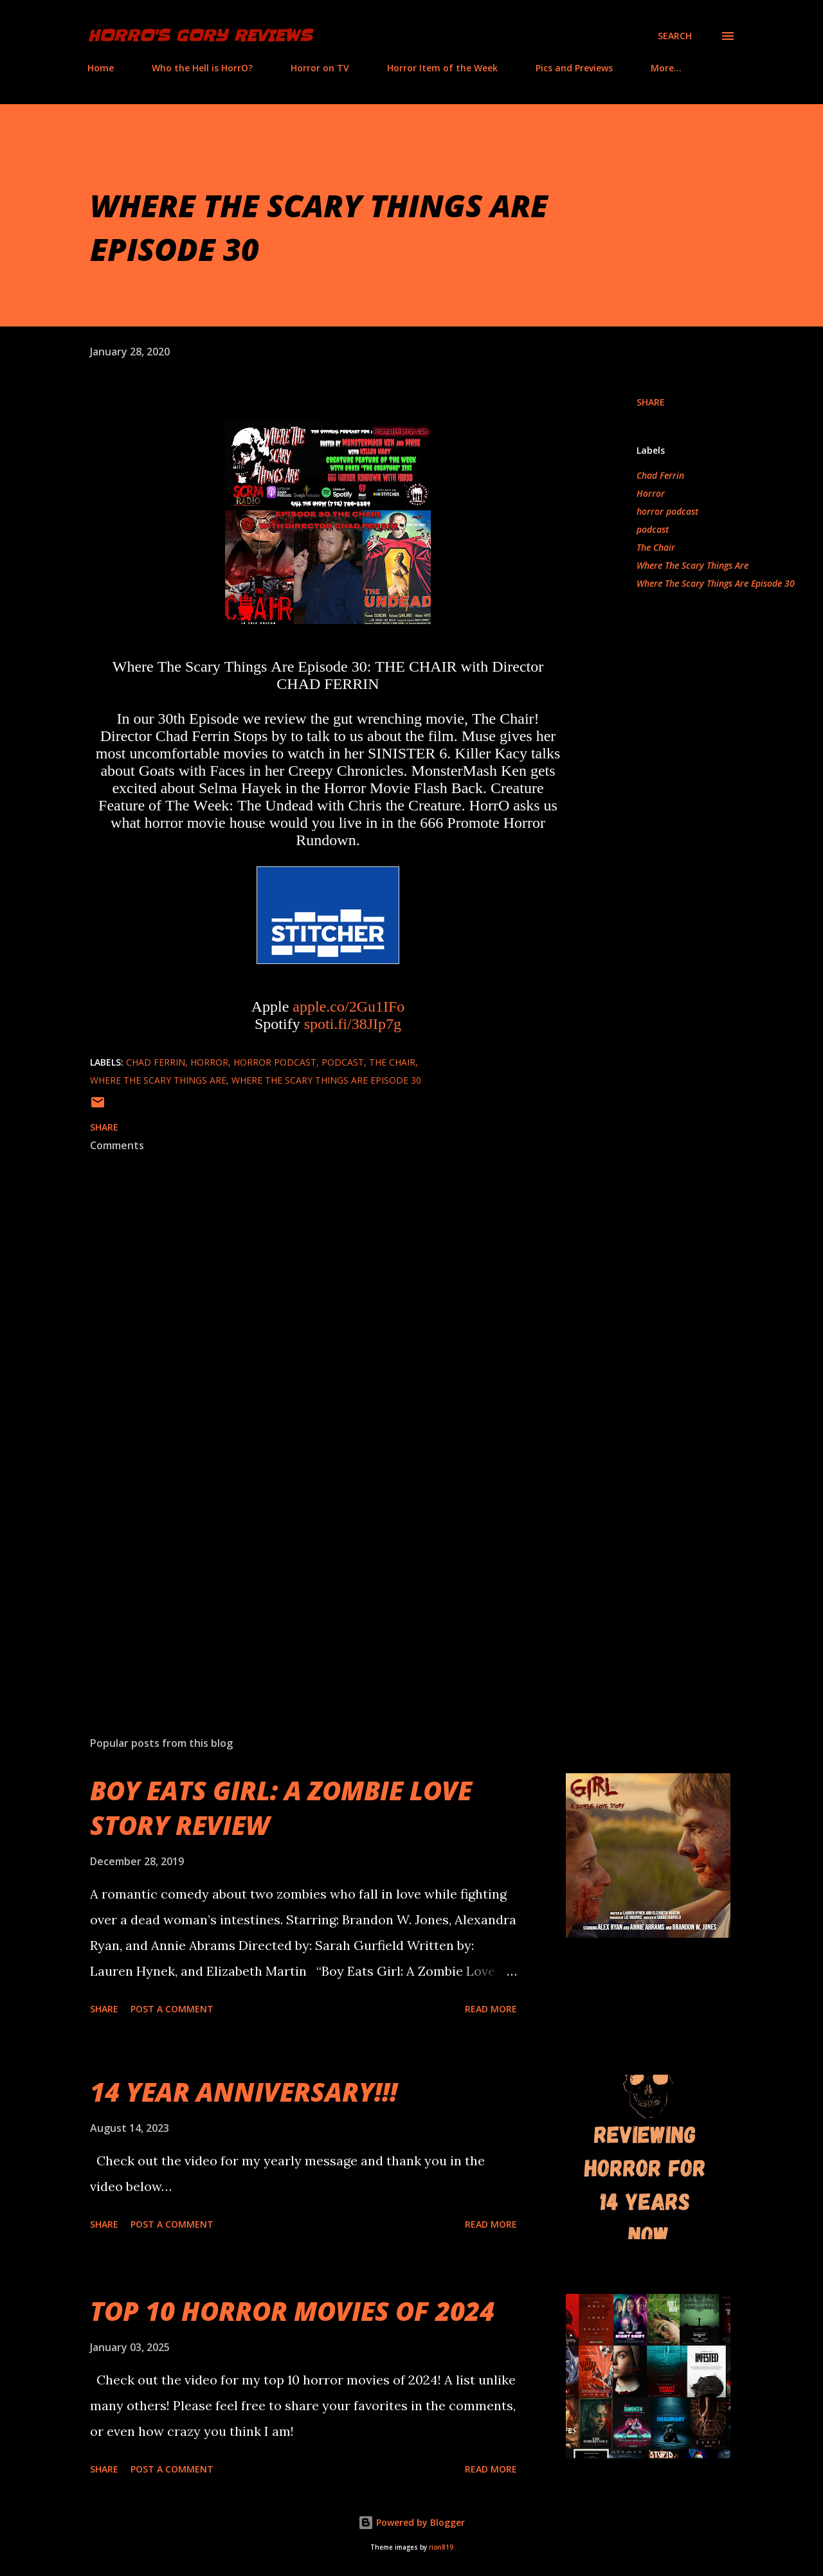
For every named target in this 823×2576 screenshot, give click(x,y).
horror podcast (667, 511)
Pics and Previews (574, 68)
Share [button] (651, 402)
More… (666, 68)
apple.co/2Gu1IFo (348, 1006)
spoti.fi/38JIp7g (352, 1023)
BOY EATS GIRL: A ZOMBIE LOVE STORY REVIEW (281, 1807)
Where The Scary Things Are (692, 565)
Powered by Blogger (411, 2522)
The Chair (656, 547)
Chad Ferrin (660, 475)
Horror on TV (320, 68)
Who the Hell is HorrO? (202, 68)
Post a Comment (172, 2009)
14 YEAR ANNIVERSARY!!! (243, 2091)
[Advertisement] (307, 1576)
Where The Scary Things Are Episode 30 (716, 583)
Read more (491, 2009)
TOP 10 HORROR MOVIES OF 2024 (292, 2311)
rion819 (441, 2547)
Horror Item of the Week (442, 68)
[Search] (675, 36)
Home (100, 68)
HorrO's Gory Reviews (199, 35)
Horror (651, 493)
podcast (653, 529)
